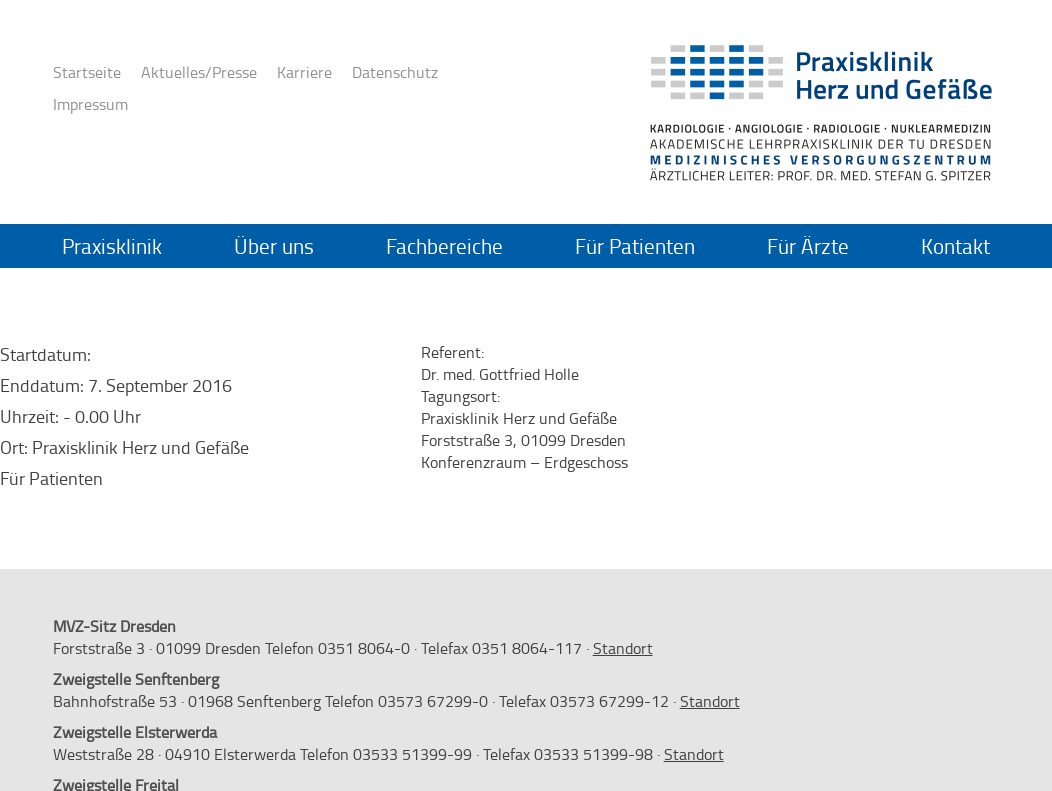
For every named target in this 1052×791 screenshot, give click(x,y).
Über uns (274, 246)
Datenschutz (395, 72)
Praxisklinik (112, 246)
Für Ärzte (808, 246)
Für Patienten (635, 246)
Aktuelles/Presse (199, 72)
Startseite (87, 72)
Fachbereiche (444, 246)
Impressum (90, 104)
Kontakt (955, 246)
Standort (623, 648)
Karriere (304, 72)
